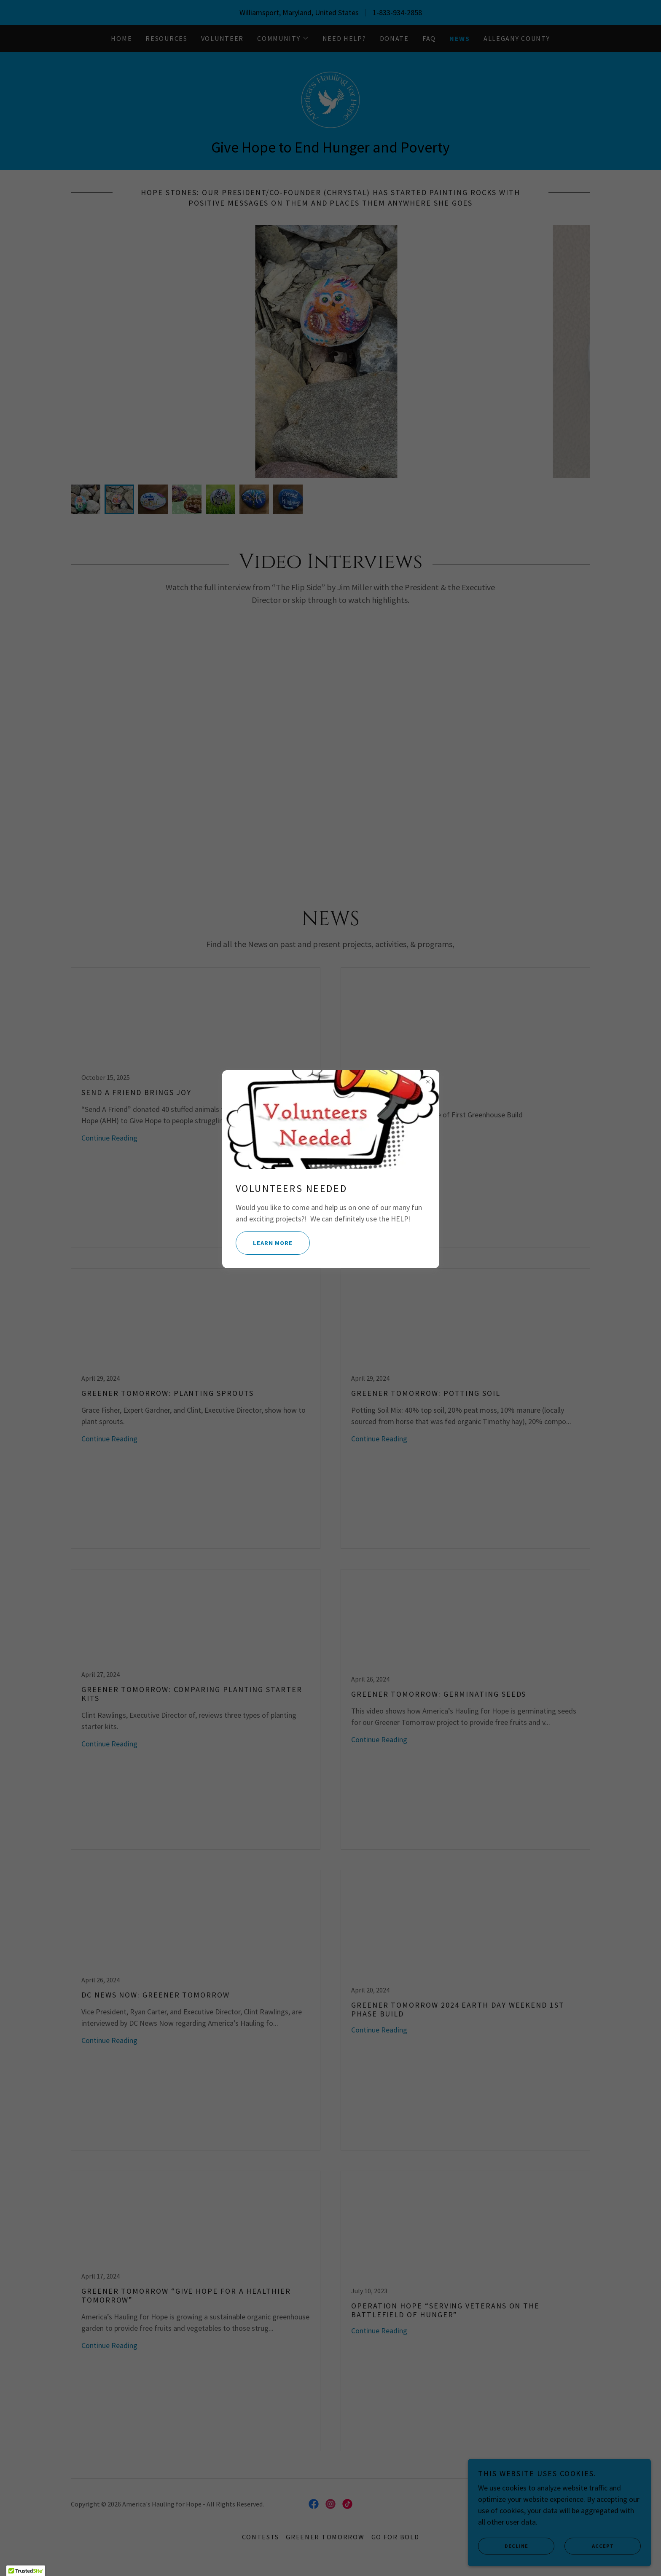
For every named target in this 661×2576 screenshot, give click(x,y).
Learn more (266, 1243)
